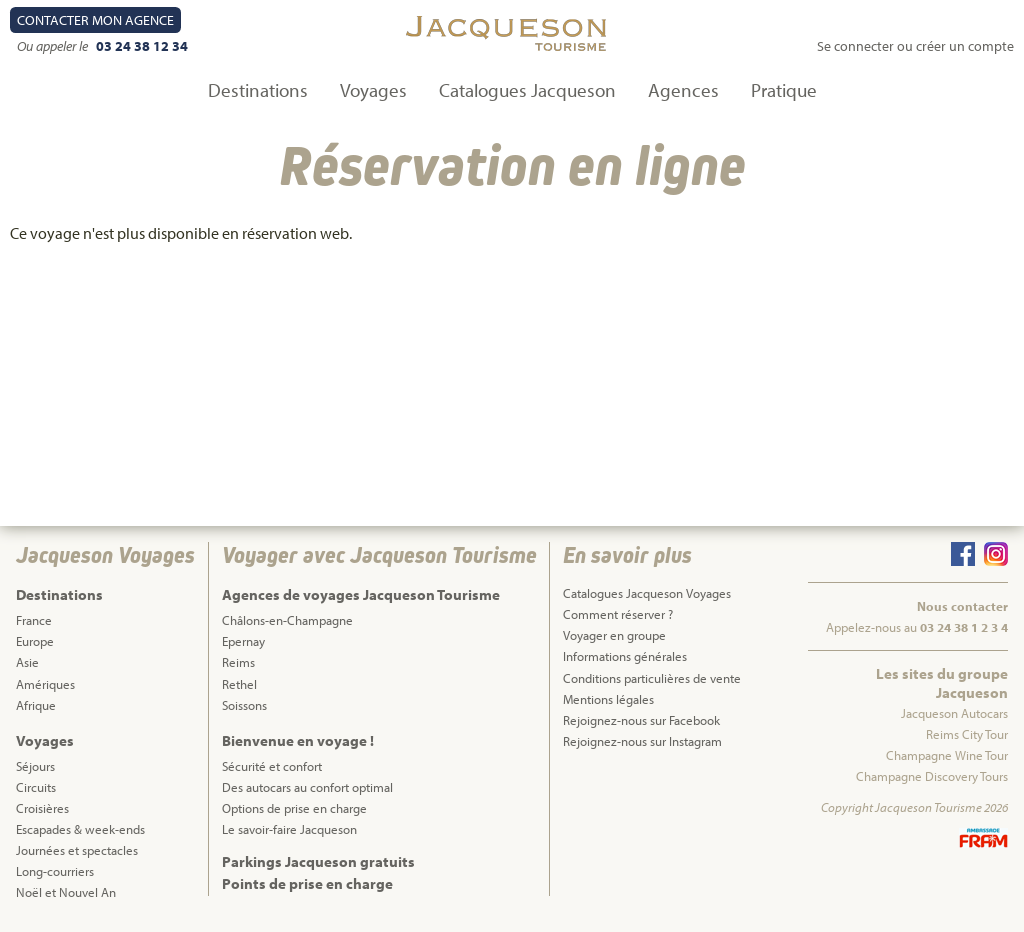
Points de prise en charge (307, 883)
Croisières (42, 808)
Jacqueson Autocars (954, 713)
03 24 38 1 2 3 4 (964, 627)
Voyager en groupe (614, 635)
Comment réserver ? (618, 614)
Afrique (36, 705)
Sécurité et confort (272, 766)
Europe (35, 641)
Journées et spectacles (77, 850)
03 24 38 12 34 (142, 46)
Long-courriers (55, 871)
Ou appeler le (54, 46)
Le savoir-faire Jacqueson (289, 829)
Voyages (373, 90)
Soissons (244, 705)
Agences (683, 90)
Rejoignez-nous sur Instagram (642, 741)
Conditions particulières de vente (652, 678)
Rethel (239, 684)
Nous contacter (962, 606)
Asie (27, 662)
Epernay (243, 641)
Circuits (36, 787)
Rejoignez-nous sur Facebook (641, 720)
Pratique (784, 90)
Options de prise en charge (294, 808)
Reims (238, 662)
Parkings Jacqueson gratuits (318, 861)
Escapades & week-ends (80, 829)
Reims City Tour (967, 734)
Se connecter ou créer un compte (915, 46)
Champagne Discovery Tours (932, 776)
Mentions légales (608, 699)
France (34, 620)
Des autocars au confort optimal (307, 787)
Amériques (45, 684)
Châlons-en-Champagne (287, 620)
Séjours (35, 766)
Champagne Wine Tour (947, 755)
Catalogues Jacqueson (527, 90)
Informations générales (625, 656)
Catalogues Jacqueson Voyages (647, 593)
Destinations (258, 90)
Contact (95, 20)
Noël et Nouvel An (66, 892)
